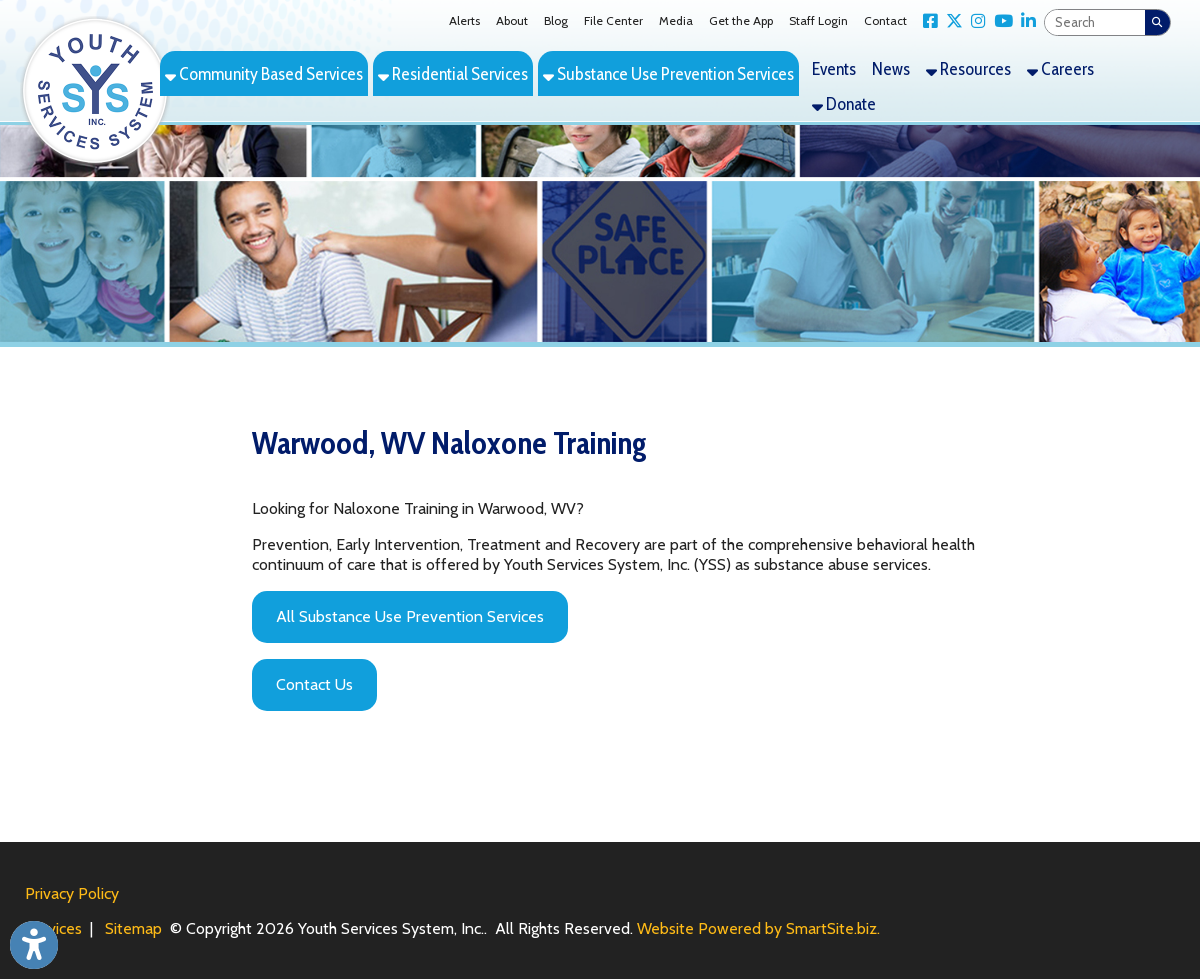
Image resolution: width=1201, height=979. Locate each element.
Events (834, 68)
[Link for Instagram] (974, 21)
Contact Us (314, 684)
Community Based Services (264, 73)
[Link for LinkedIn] (1024, 21)
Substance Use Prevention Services (668, 73)
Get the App (741, 20)
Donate (844, 103)
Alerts (464, 20)
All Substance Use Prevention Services (410, 616)
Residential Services (453, 73)
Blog (556, 20)
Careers (1060, 68)
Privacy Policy (72, 893)
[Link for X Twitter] (950, 21)
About (512, 20)
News (891, 68)
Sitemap (133, 928)
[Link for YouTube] (999, 21)
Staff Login (818, 20)
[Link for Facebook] (926, 21)
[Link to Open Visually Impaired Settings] (34, 945)
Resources (968, 68)
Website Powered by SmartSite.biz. (758, 928)
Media (676, 20)
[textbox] (1095, 22)
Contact (885, 20)
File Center (613, 20)
